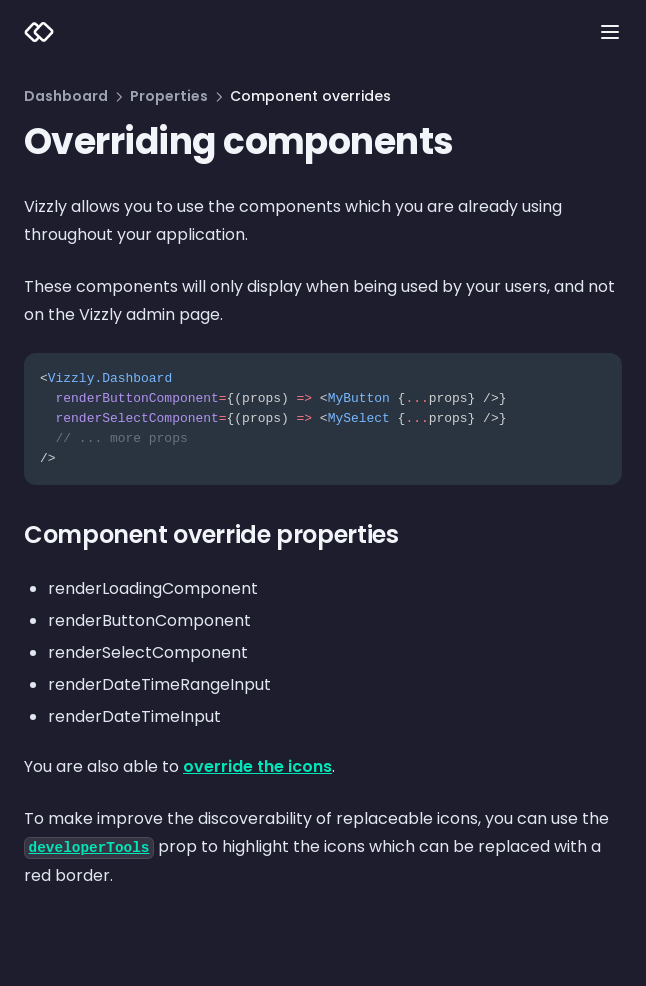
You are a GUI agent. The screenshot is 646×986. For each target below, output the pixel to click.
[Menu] (610, 32)
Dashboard (66, 96)
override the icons (257, 766)
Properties (169, 96)
